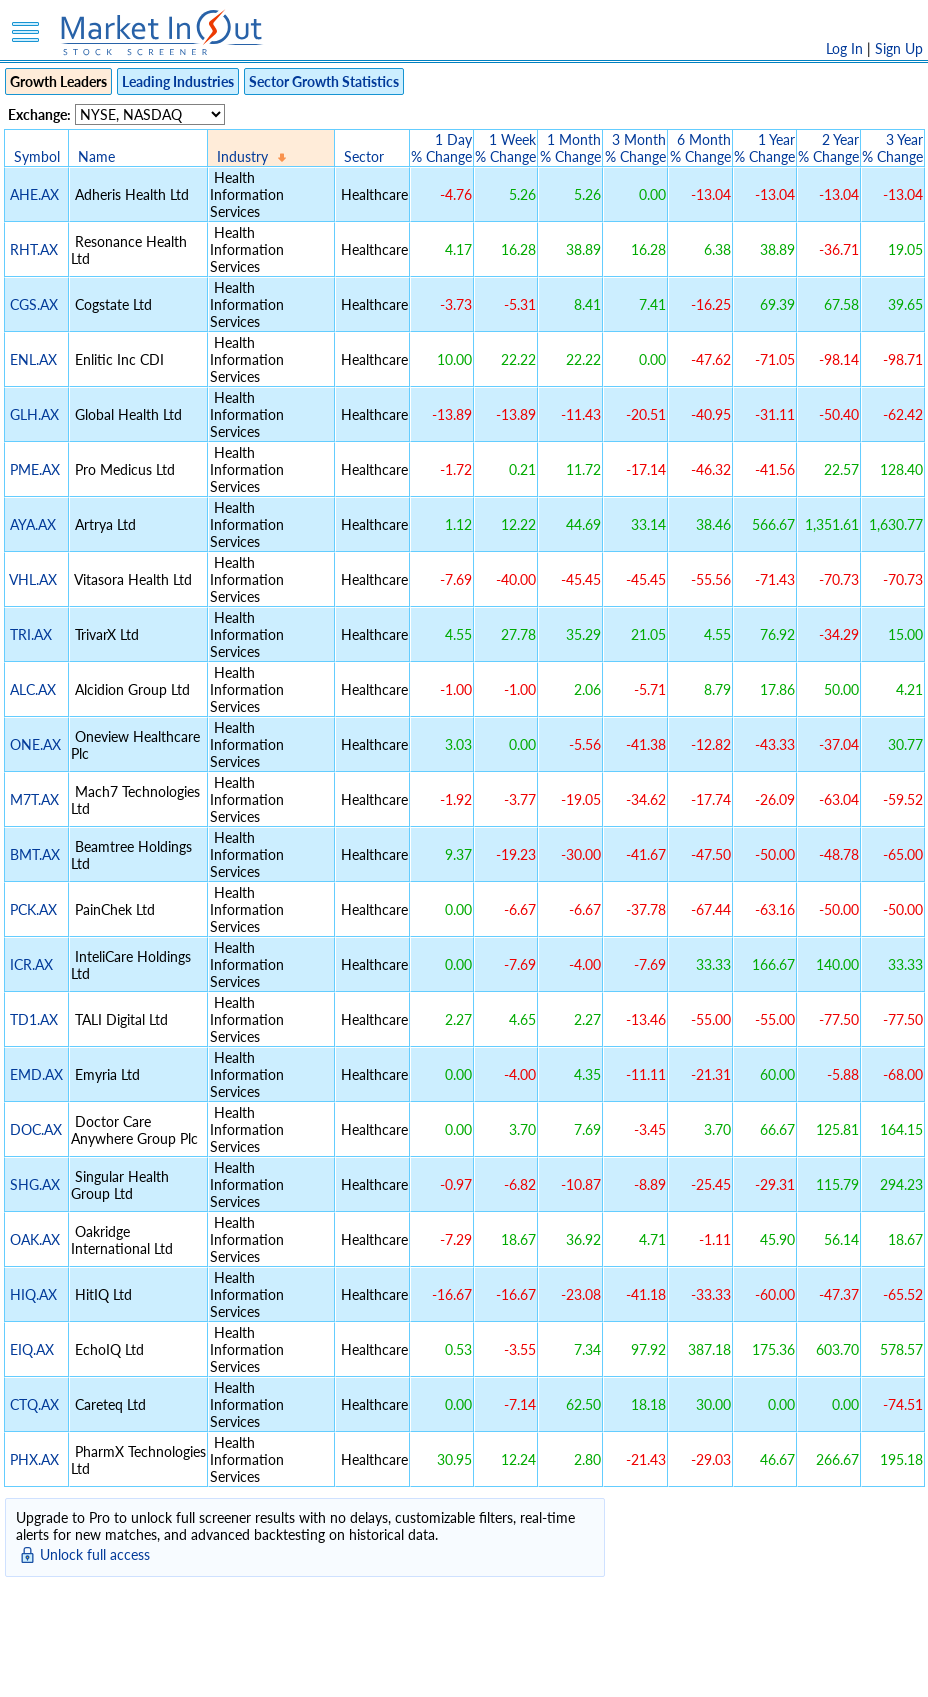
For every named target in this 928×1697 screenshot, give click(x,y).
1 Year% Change (764, 148)
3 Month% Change (635, 148)
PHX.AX (34, 1459)
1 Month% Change (570, 148)
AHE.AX (34, 194)
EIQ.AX (32, 1349)
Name (96, 156)
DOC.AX (36, 1129)
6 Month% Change (700, 148)
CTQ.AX (34, 1404)
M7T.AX (34, 799)
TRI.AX (31, 634)
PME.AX (35, 469)
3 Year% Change (892, 148)
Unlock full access (95, 1554)
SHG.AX (35, 1184)
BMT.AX (35, 854)
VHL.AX (33, 579)
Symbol (37, 156)
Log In (844, 48)
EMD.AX (36, 1074)
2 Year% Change (828, 148)
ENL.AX (33, 359)
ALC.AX (33, 689)
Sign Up (899, 48)
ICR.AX (31, 964)
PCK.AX (33, 909)
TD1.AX (34, 1019)
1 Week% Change (505, 148)
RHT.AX (34, 249)
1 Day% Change (441, 148)
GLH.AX (34, 414)
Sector (364, 156)
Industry (242, 156)
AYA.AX (33, 524)
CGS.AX (34, 304)
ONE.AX (35, 744)
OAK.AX (35, 1239)
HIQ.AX (33, 1294)
